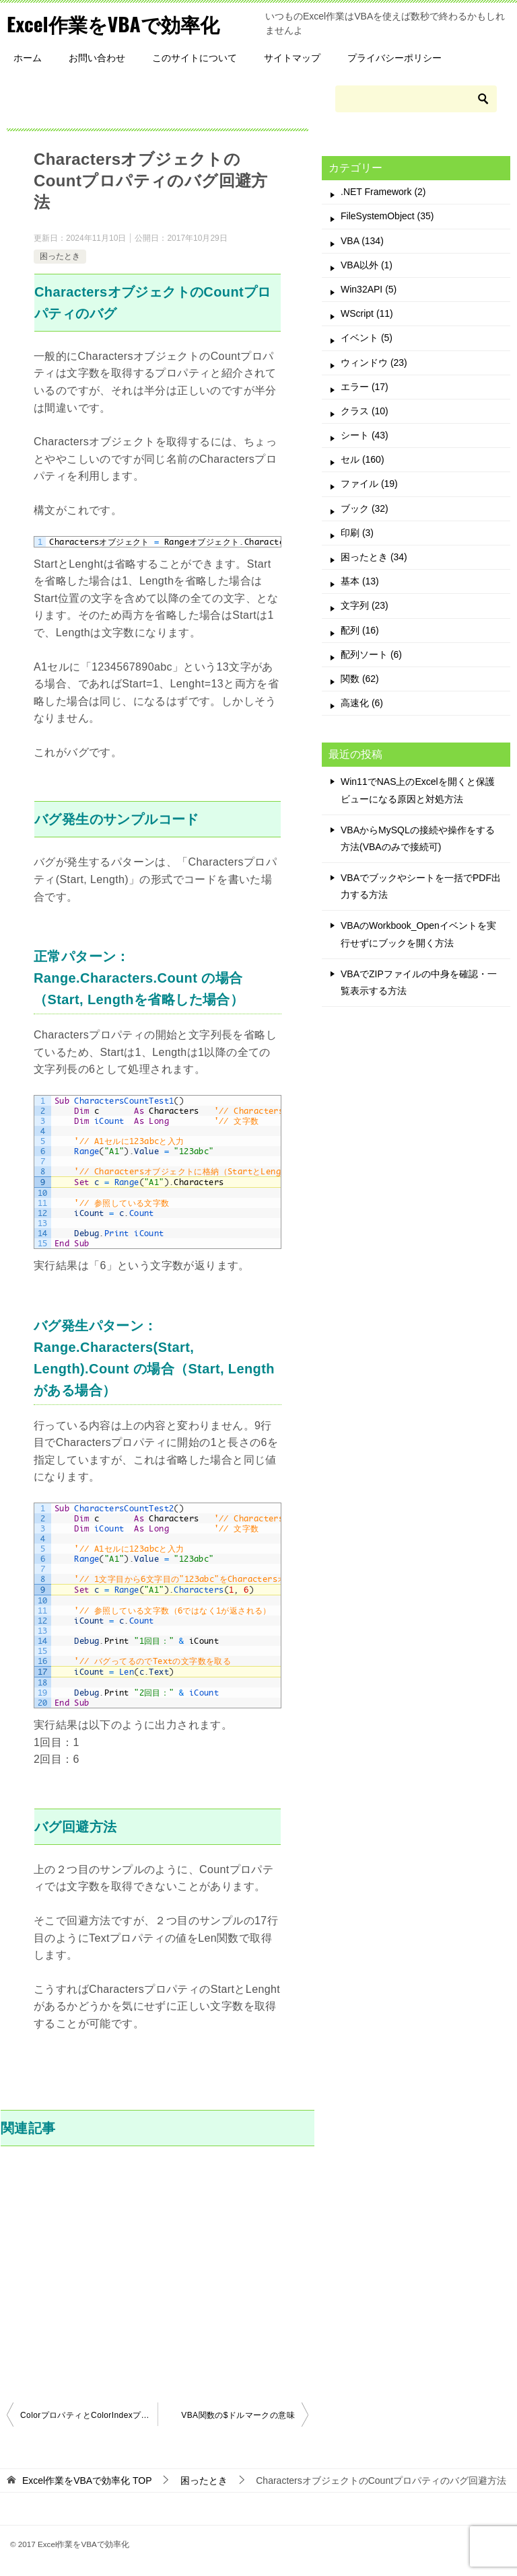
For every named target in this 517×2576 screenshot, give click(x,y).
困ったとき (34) (374, 557)
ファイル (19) (369, 483)
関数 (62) (360, 678)
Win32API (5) (369, 289)
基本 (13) (360, 581)
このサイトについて (194, 57)
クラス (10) (364, 411)
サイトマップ (292, 57)
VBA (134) (362, 240)
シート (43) (364, 435)
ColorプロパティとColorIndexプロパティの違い (89, 2415)
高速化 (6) (362, 702)
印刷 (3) (357, 532)
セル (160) (362, 459)
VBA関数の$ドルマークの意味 (238, 2415)
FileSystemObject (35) (387, 216)
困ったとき (60, 256)
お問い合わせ (97, 57)
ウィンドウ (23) (374, 362)
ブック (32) (364, 508)
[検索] (416, 98)
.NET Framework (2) (383, 191)
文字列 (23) (364, 605)
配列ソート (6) (371, 654)
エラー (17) (364, 386)
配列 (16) (360, 630)
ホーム (27, 57)
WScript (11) (367, 313)
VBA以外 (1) (366, 265)
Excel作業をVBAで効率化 (116, 23)
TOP (87, 2480)
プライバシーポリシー (394, 57)
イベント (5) (366, 337)
